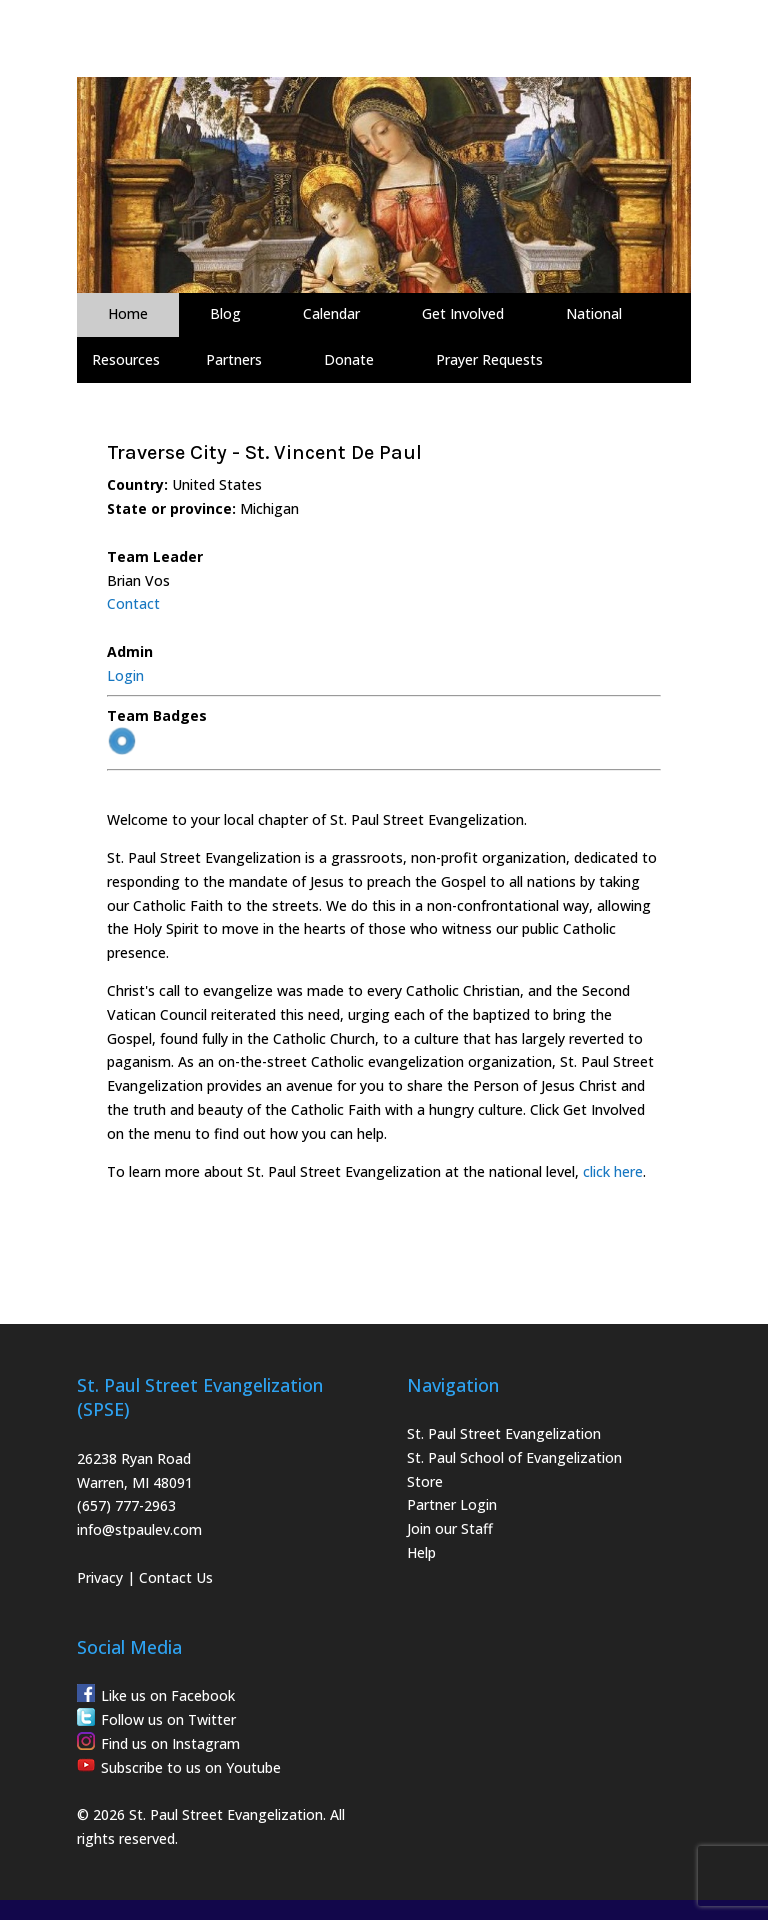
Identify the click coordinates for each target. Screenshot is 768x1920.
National (594, 313)
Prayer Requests (489, 359)
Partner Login (452, 1504)
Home (128, 313)
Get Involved (463, 313)
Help (421, 1552)
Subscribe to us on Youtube (191, 1767)
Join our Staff (450, 1528)
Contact (133, 603)
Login (125, 675)
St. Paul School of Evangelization (514, 1457)
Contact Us (176, 1577)
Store (425, 1481)
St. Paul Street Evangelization (504, 1433)
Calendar (331, 313)
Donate (349, 359)
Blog (225, 313)
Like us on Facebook (168, 1695)
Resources (126, 359)
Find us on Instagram (170, 1743)
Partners (234, 359)
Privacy (100, 1577)
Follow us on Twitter (168, 1719)
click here (613, 1171)
